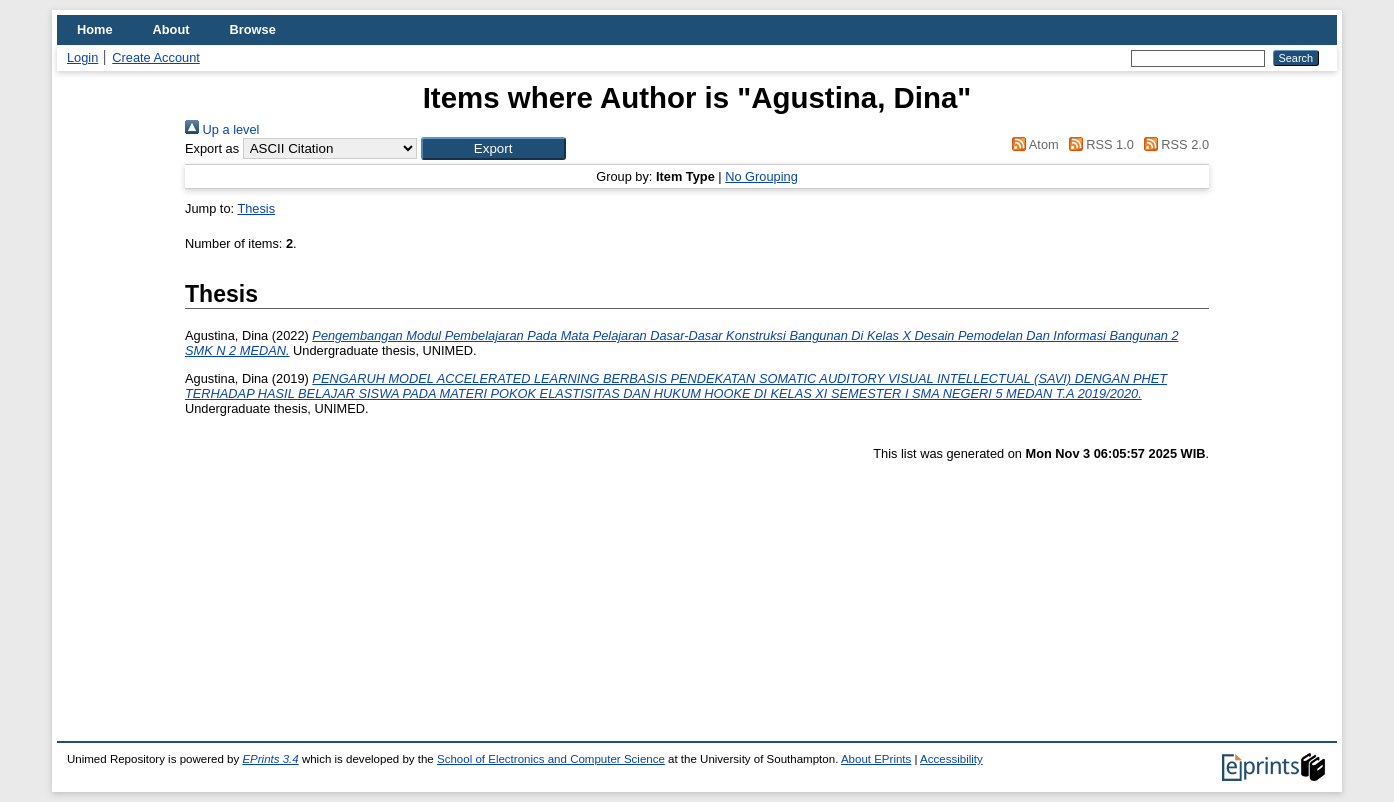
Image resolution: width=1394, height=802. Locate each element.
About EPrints (876, 759)
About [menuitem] (171, 29)
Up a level (222, 129)
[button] (493, 148)
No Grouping (761, 176)
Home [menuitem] (95, 29)
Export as (212, 148)
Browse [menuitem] (253, 29)
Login (82, 57)
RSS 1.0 (1098, 144)
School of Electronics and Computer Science (551, 759)
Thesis (256, 208)
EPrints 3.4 (270, 759)
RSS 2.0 (1173, 144)
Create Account (156, 57)
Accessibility (951, 759)
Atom (1032, 144)
